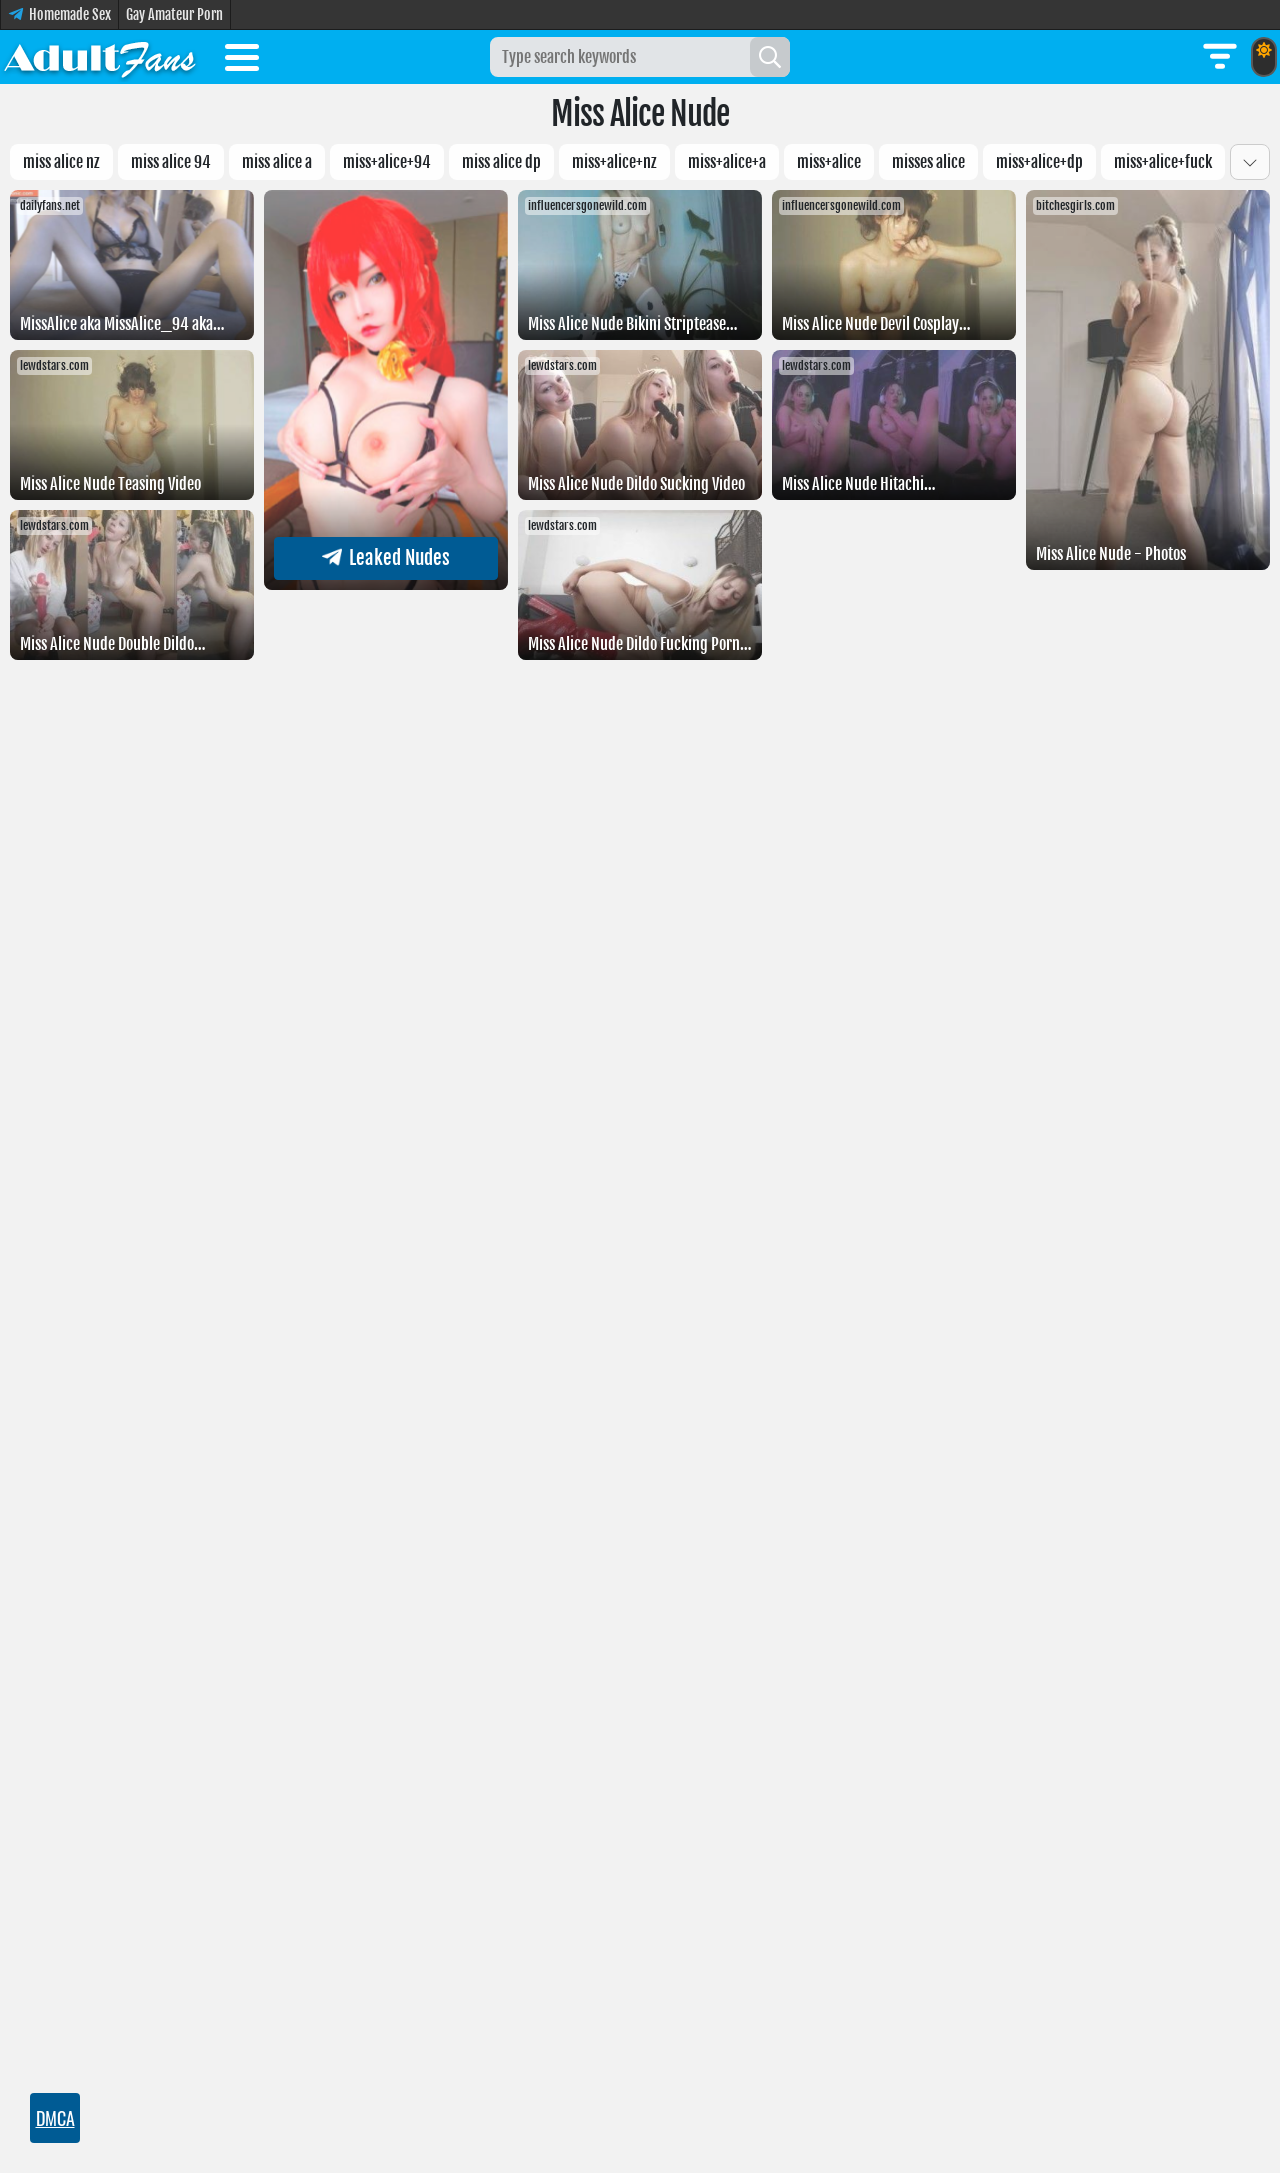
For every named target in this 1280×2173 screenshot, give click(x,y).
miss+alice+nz (614, 162)
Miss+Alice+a (727, 162)
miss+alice (829, 162)
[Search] (770, 57)
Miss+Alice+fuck (1163, 162)
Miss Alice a (277, 162)
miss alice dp (501, 162)
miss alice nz (61, 162)
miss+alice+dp (1039, 162)
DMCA (55, 2118)
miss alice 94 (171, 162)
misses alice (928, 162)
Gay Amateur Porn (174, 14)
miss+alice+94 (387, 162)
